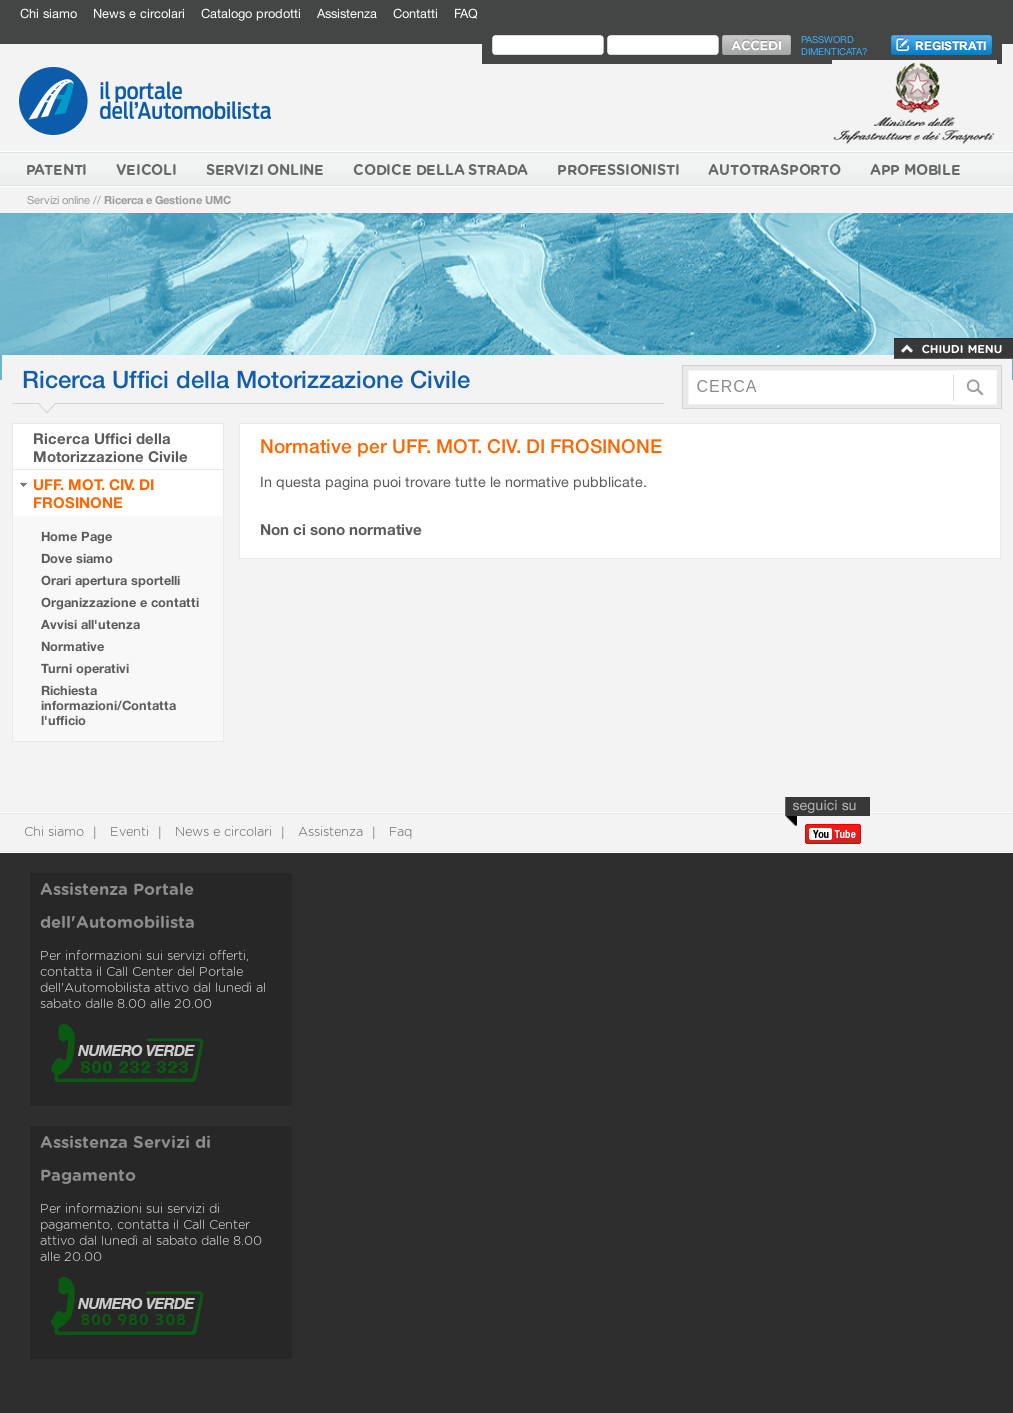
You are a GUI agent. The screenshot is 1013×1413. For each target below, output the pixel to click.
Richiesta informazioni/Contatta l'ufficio (108, 705)
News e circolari (139, 13)
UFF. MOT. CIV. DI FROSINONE (93, 493)
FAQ (466, 13)
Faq (398, 832)
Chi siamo (48, 13)
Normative (72, 646)
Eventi (127, 832)
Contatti (415, 13)
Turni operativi (85, 668)
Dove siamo (77, 558)
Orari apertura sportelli (110, 580)
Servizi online (58, 199)
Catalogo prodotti (251, 13)
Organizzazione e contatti (120, 602)
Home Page (76, 536)
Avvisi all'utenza (90, 624)
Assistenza (347, 13)
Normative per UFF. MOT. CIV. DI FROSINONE (461, 445)
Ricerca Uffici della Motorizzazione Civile (110, 447)
